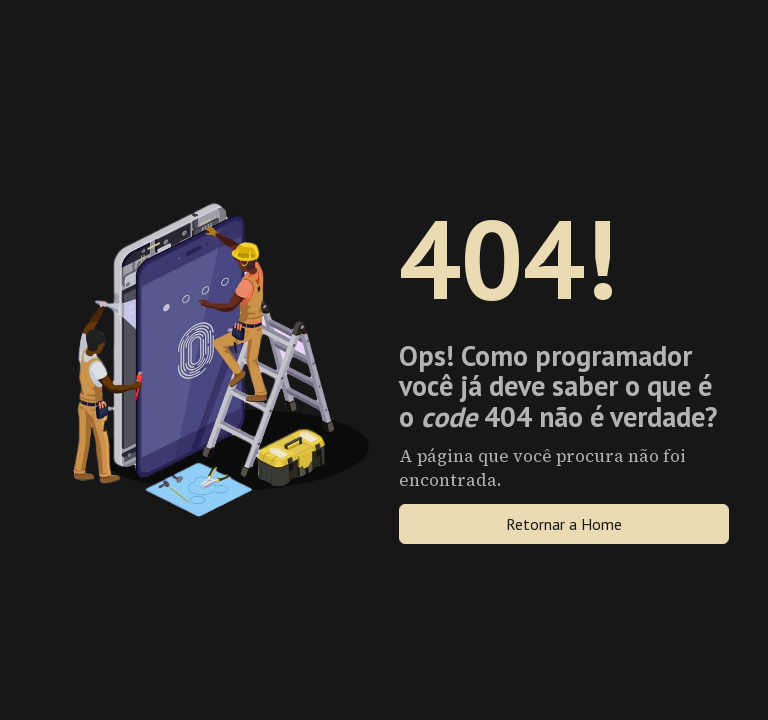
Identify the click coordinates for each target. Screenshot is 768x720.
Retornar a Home (564, 524)
